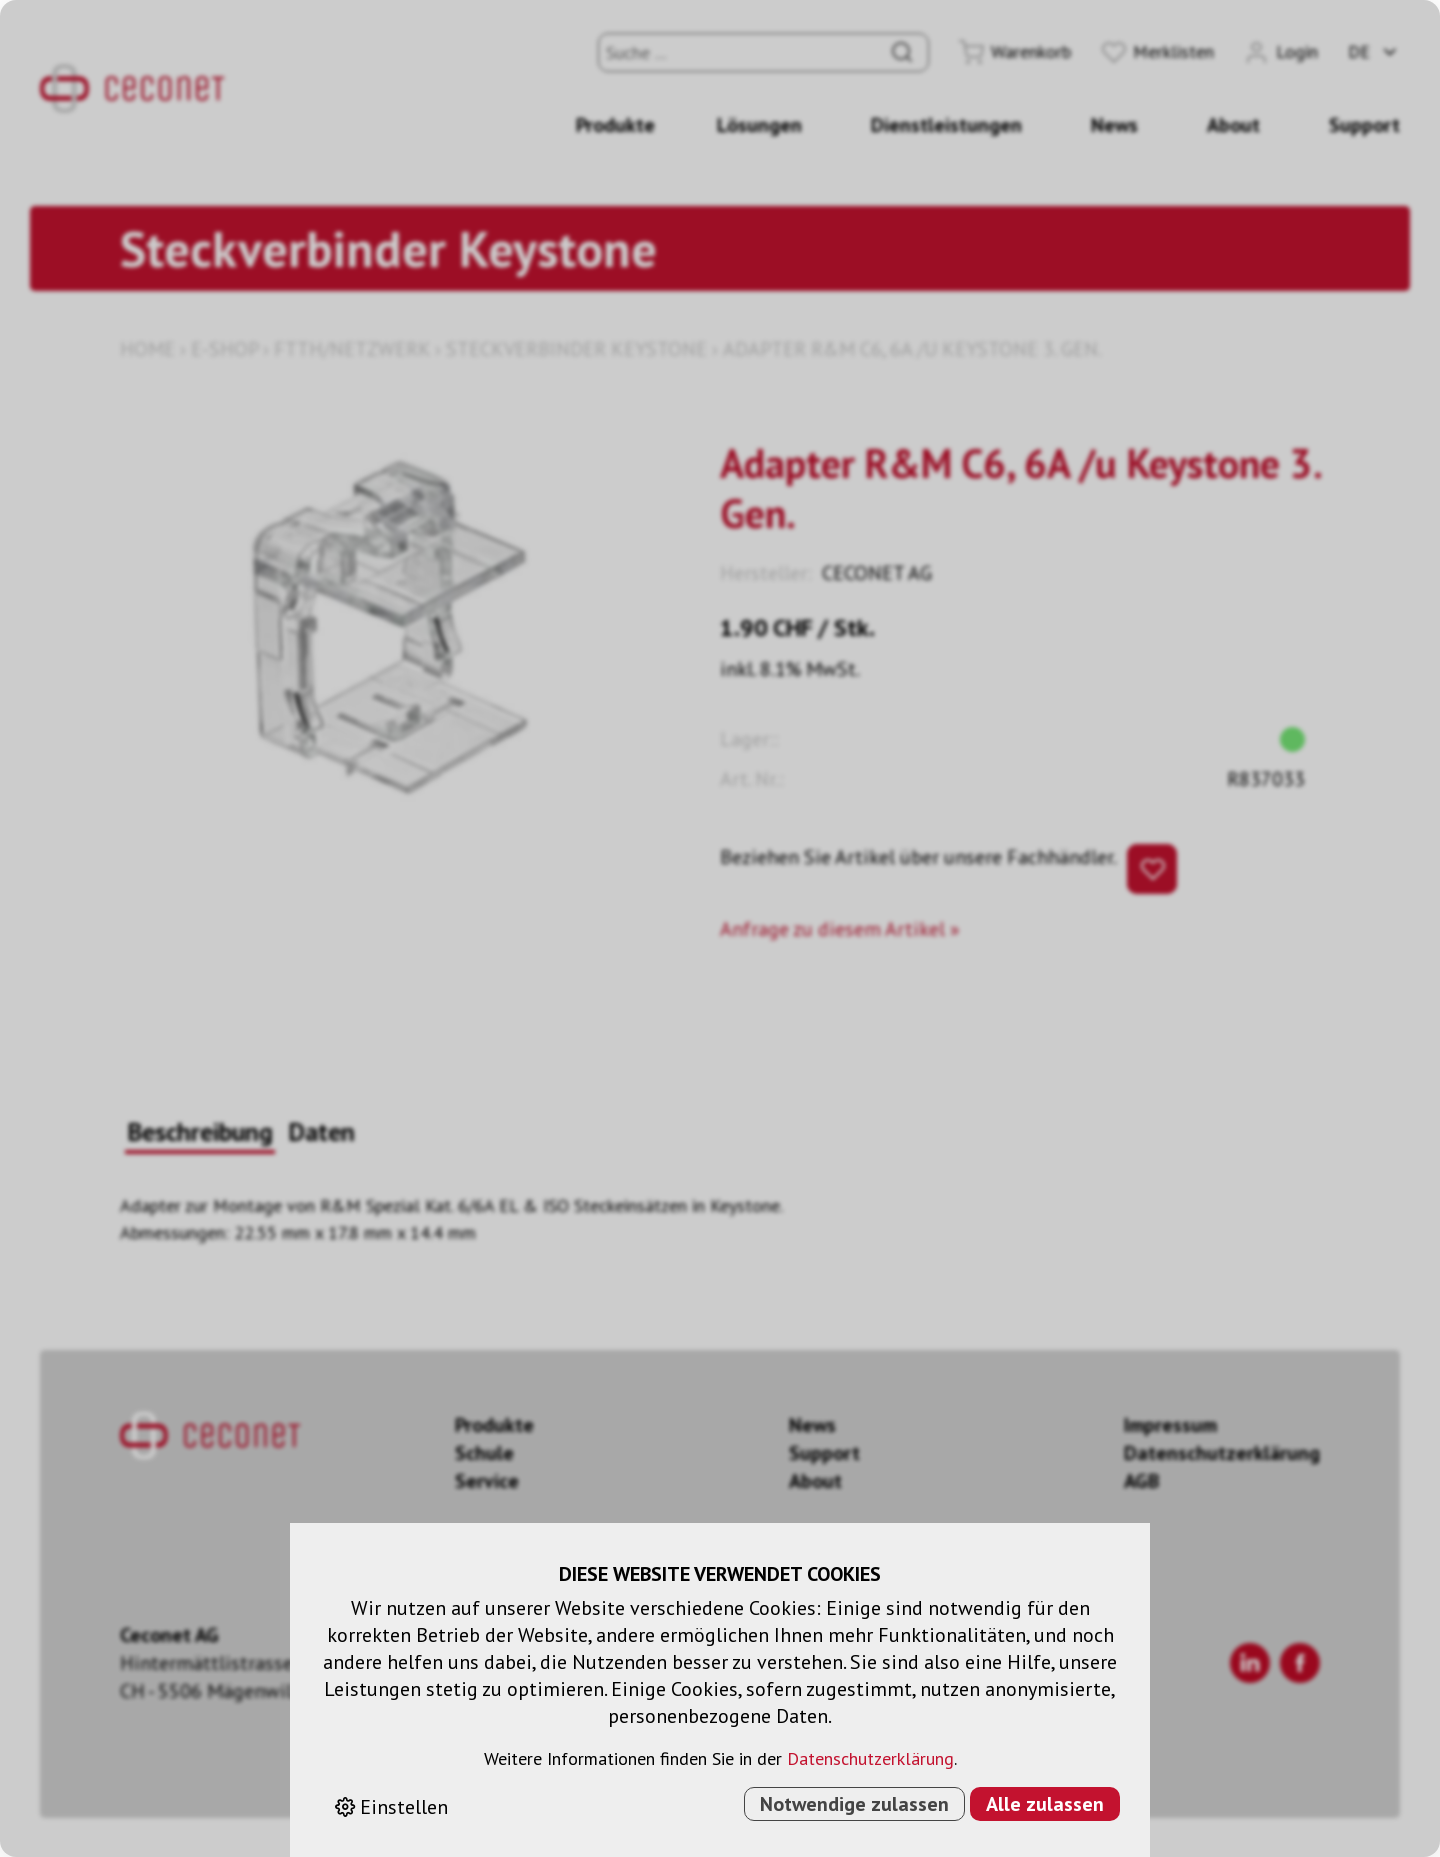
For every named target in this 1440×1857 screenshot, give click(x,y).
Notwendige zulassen (854, 1804)
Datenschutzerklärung (870, 1758)
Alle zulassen (1045, 1804)
